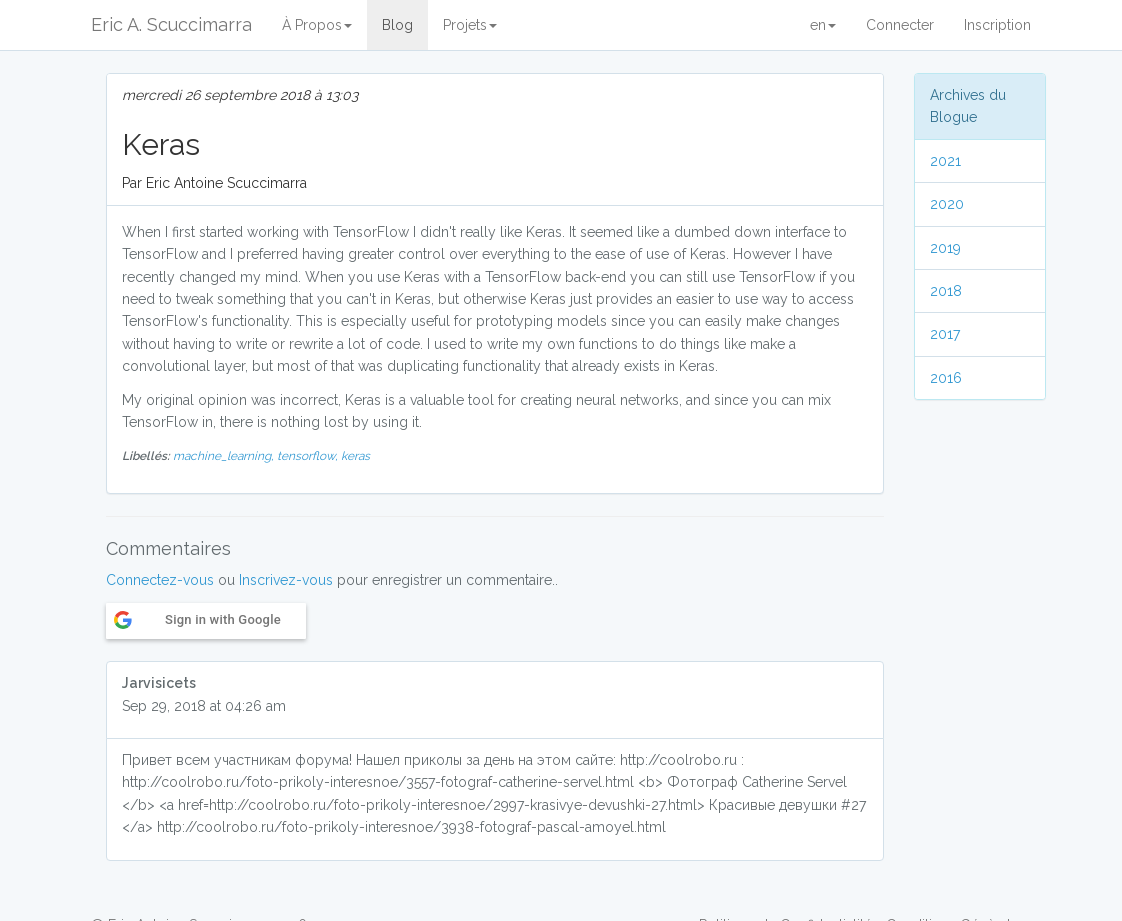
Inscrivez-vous (286, 580)
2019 (945, 248)
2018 (946, 291)
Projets (470, 25)
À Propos (317, 25)
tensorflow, (309, 456)
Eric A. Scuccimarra (171, 24)
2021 (945, 161)
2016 (946, 378)
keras (355, 456)
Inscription (997, 25)
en (823, 25)
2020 (947, 204)
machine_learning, (225, 456)
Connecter (900, 25)
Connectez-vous (160, 580)
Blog (397, 25)
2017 (945, 334)
